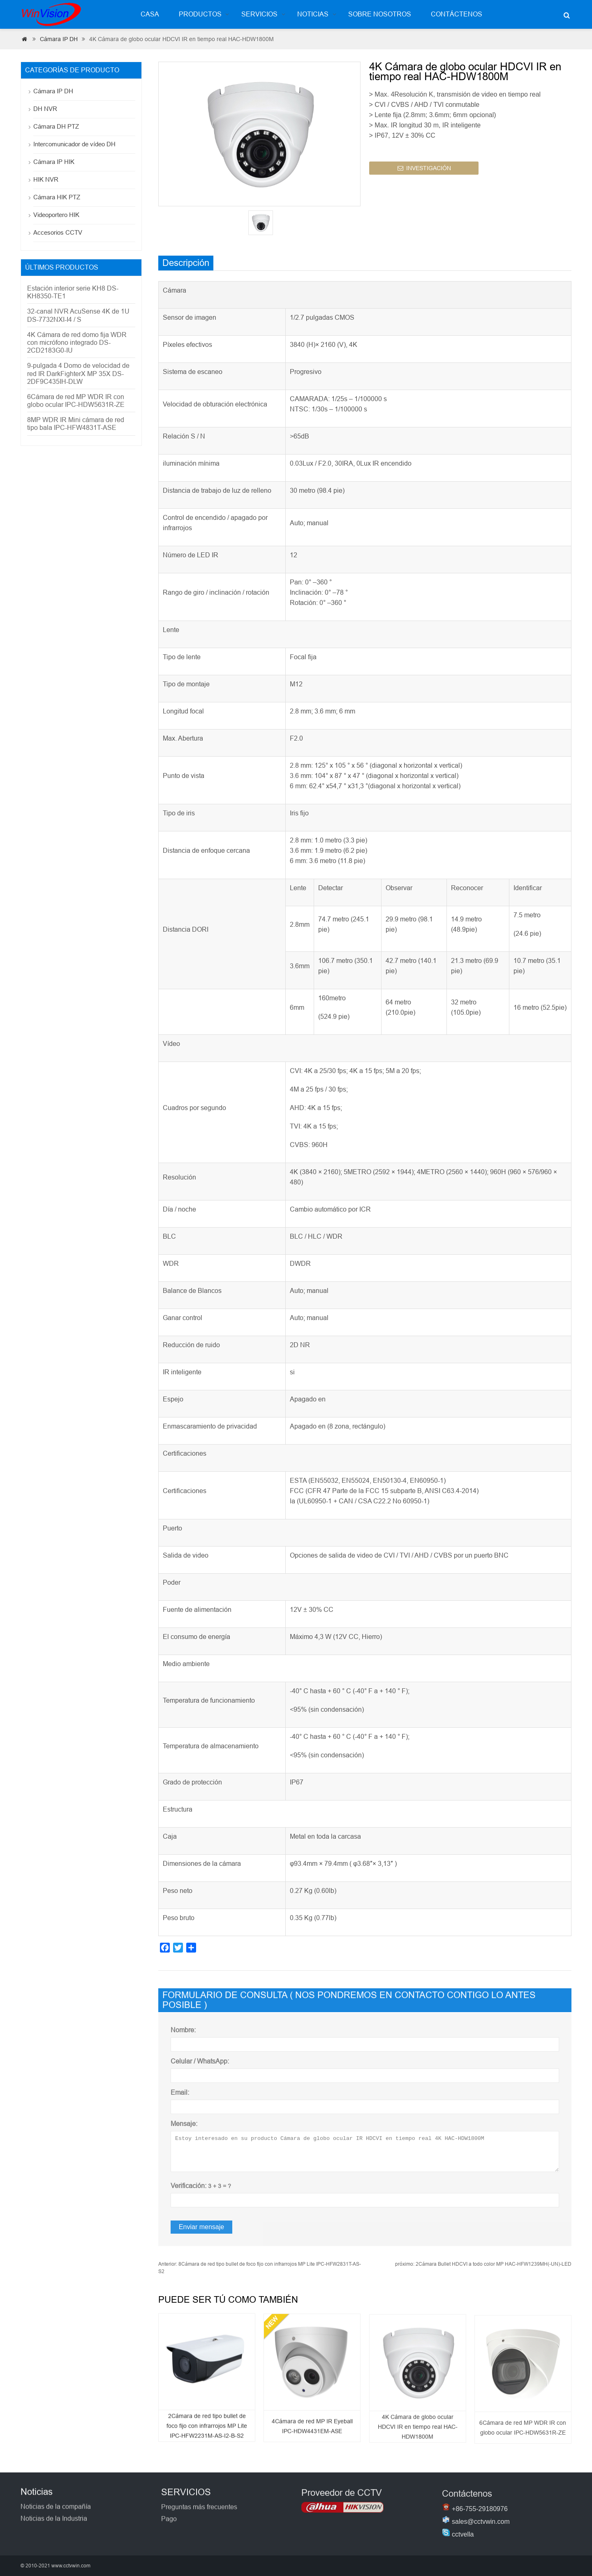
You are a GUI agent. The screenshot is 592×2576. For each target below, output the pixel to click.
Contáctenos (456, 14)
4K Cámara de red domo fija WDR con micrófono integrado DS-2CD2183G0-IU (77, 342)
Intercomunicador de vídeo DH (74, 144)
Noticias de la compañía (56, 2518)
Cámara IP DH (59, 39)
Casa (150, 14)
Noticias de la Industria (54, 2529)
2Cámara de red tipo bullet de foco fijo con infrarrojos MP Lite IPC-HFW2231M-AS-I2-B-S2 (206, 2437)
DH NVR (45, 108)
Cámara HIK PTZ (56, 197)
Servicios (259, 14)
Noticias (312, 14)
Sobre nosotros (379, 14)
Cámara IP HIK (53, 161)
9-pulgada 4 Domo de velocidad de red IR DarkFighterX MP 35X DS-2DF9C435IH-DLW (78, 373)
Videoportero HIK (56, 214)
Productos (200, 14)
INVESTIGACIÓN (424, 173)
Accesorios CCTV (57, 232)
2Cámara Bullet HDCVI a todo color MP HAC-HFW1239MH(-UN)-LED (483, 2264)
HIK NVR (45, 179)
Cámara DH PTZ (56, 126)
